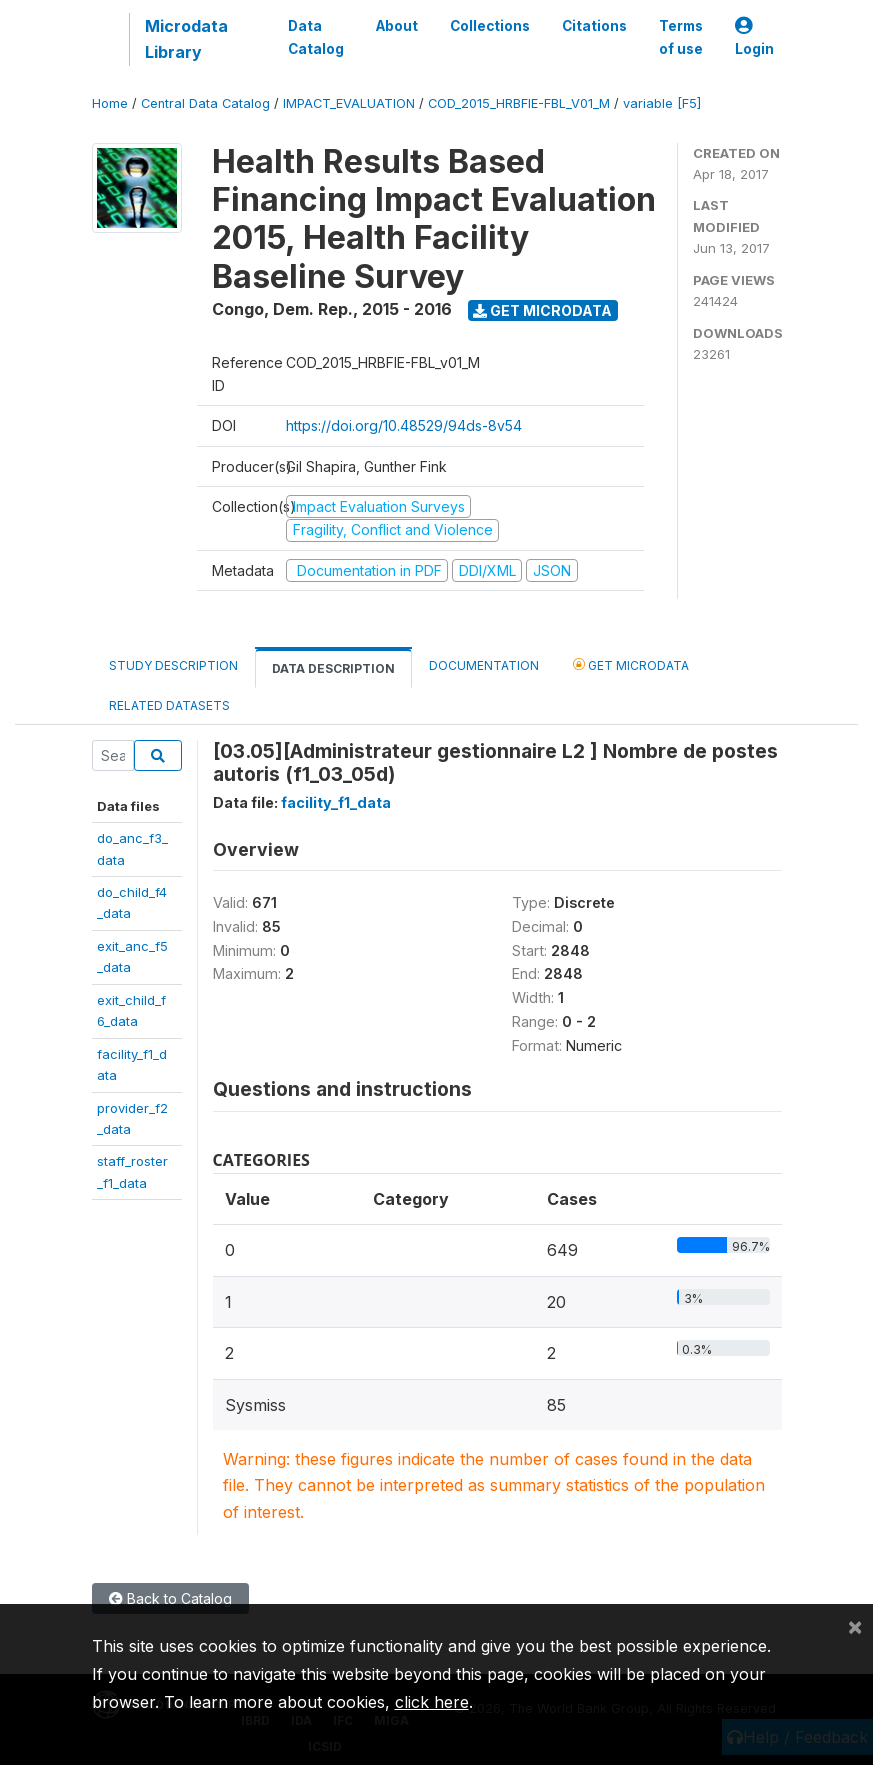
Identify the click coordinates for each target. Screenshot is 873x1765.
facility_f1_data (336, 802)
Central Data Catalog (205, 103)
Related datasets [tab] (169, 705)
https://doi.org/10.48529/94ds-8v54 (404, 425)
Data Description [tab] (333, 668)
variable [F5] (662, 103)
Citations (594, 26)
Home (110, 103)
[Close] (855, 1626)
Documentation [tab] (484, 665)
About (397, 26)
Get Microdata (542, 310)
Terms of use (681, 37)
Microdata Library (186, 39)
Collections (490, 26)
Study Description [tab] (173, 665)
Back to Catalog (170, 1598)
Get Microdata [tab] (631, 664)
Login (754, 37)
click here (432, 1702)
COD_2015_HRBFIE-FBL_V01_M (519, 103)
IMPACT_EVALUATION (349, 103)
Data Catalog (316, 37)
